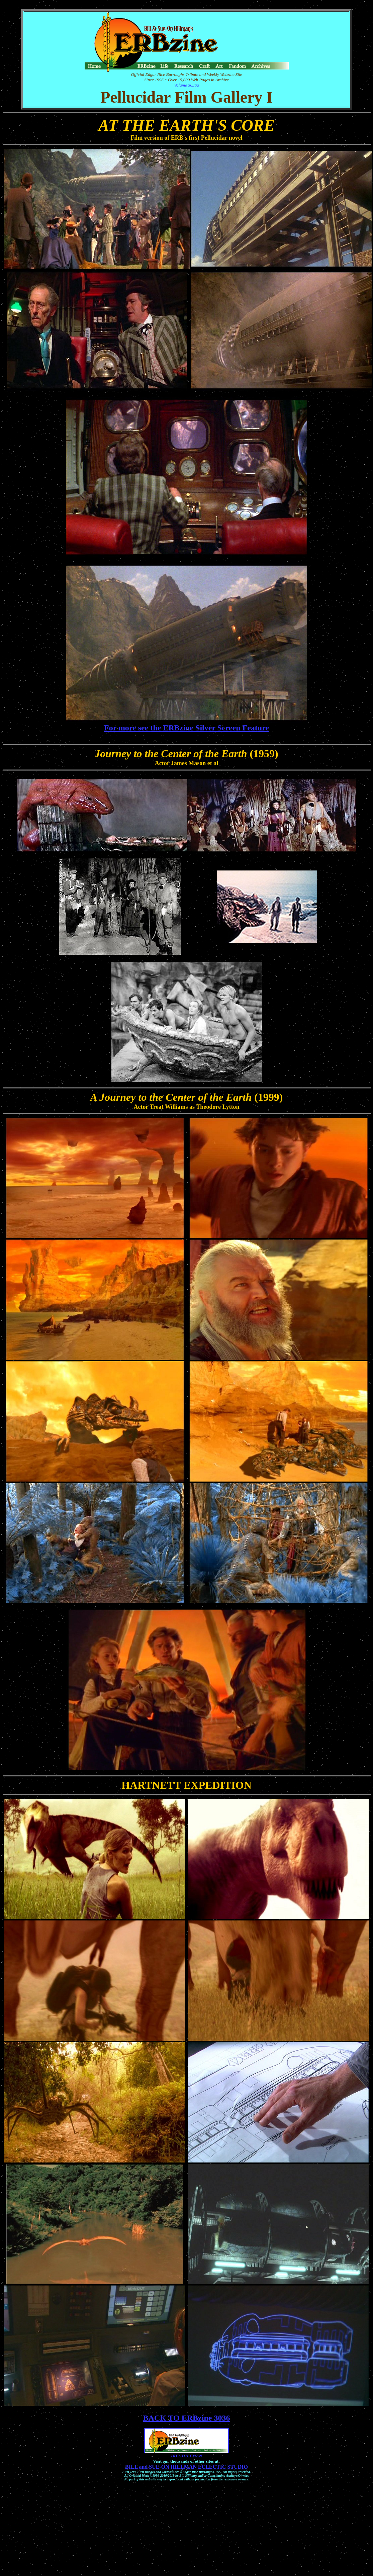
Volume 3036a (186, 85)
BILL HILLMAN (186, 2455)
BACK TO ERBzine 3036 (186, 2418)
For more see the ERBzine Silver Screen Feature (186, 727)
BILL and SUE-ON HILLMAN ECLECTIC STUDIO (186, 2467)
